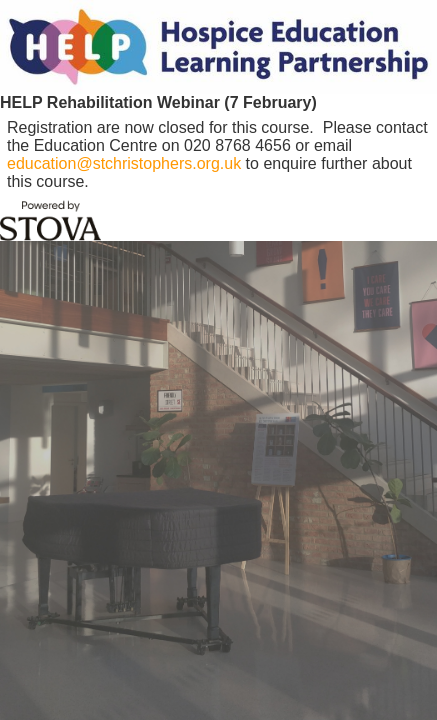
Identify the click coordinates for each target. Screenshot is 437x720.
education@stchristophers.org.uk (124, 163)
